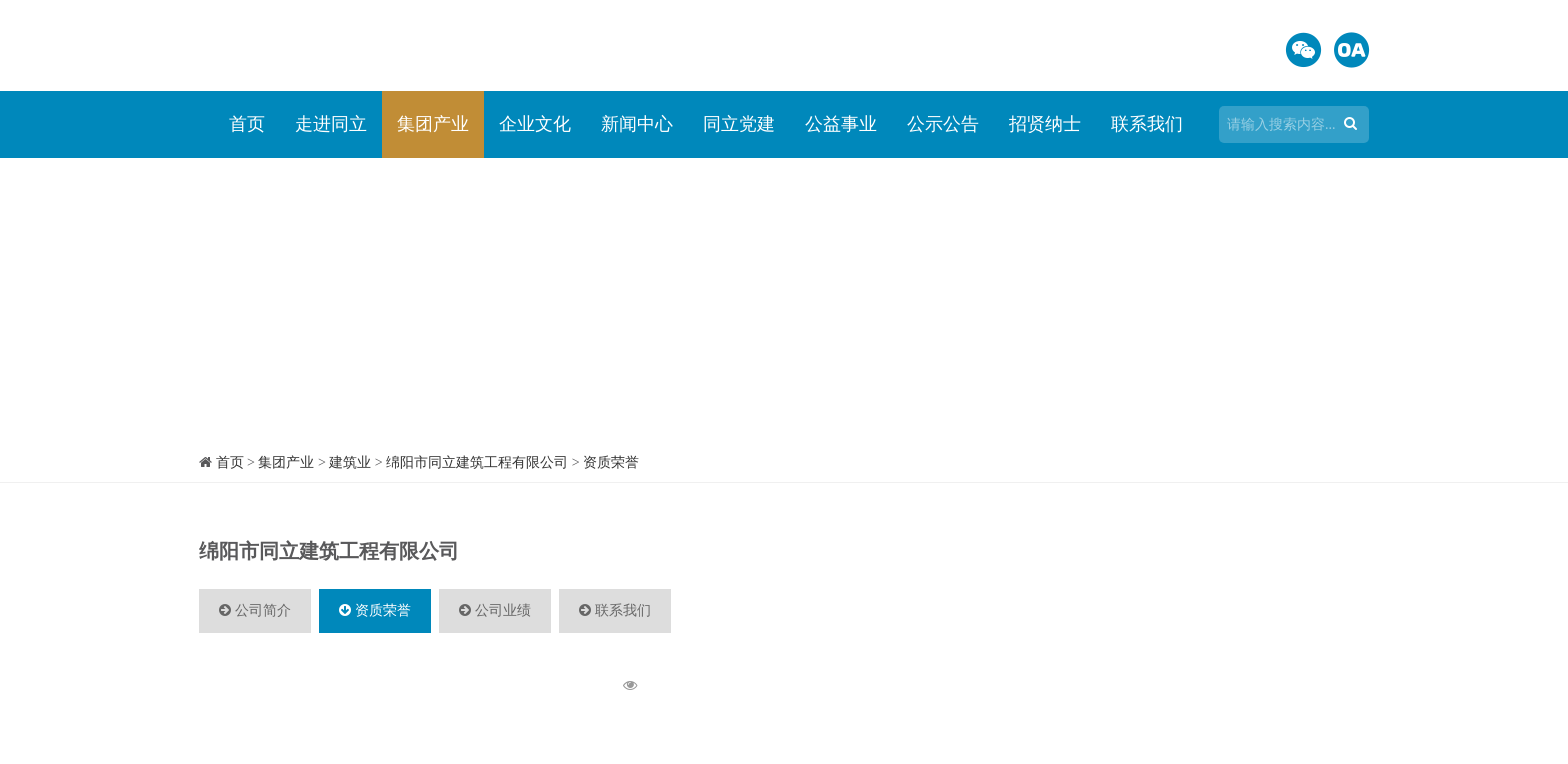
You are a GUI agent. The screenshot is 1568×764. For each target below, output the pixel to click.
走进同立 (331, 124)
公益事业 (841, 124)
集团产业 (433, 124)
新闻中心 (637, 124)
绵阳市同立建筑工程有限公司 (477, 462)
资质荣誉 (611, 462)
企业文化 (535, 124)
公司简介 (255, 610)
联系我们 (1147, 124)
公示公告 (943, 124)
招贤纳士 (1045, 124)
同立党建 (739, 124)
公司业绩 (495, 610)
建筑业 (350, 462)
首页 (247, 124)
